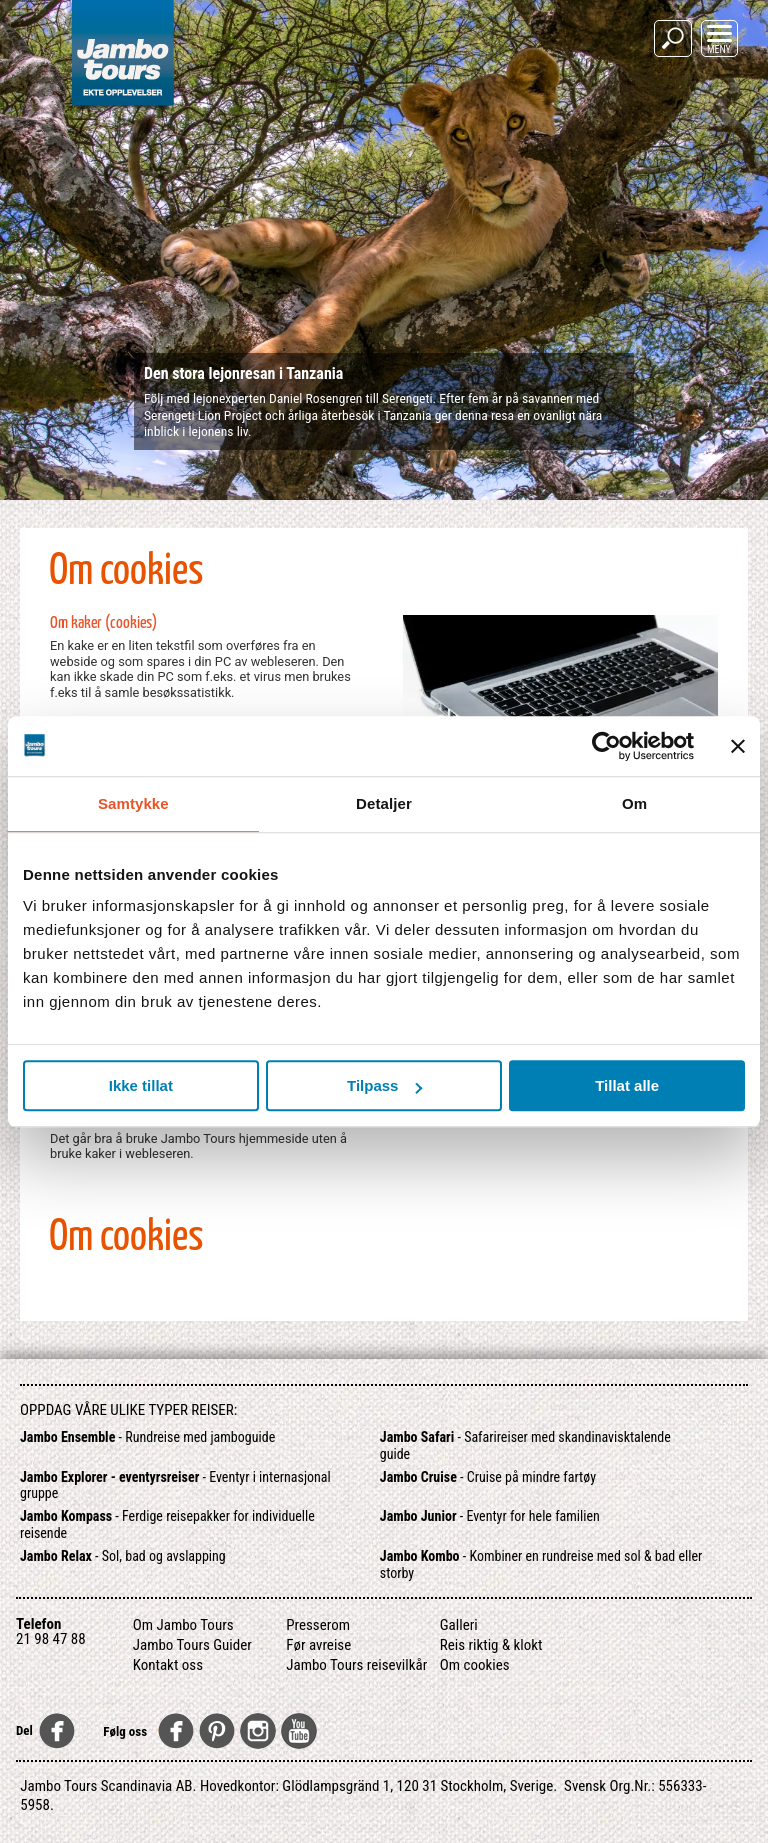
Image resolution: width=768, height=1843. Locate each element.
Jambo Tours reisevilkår (356, 1665)
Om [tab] (634, 803)
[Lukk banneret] (738, 746)
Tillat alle (627, 1085)
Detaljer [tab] (384, 803)
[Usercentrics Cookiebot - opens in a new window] (606, 746)
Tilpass (384, 1085)
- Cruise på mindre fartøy (488, 1477)
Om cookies (475, 1665)
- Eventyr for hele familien (490, 1516)
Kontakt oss (168, 1665)
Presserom (318, 1625)
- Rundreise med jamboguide (147, 1437)
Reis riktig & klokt (491, 1645)
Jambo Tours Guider (192, 1645)
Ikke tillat (141, 1085)
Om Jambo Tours (183, 1625)
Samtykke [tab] (133, 803)
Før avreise (318, 1645)
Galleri (459, 1625)
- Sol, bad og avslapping (123, 1556)
